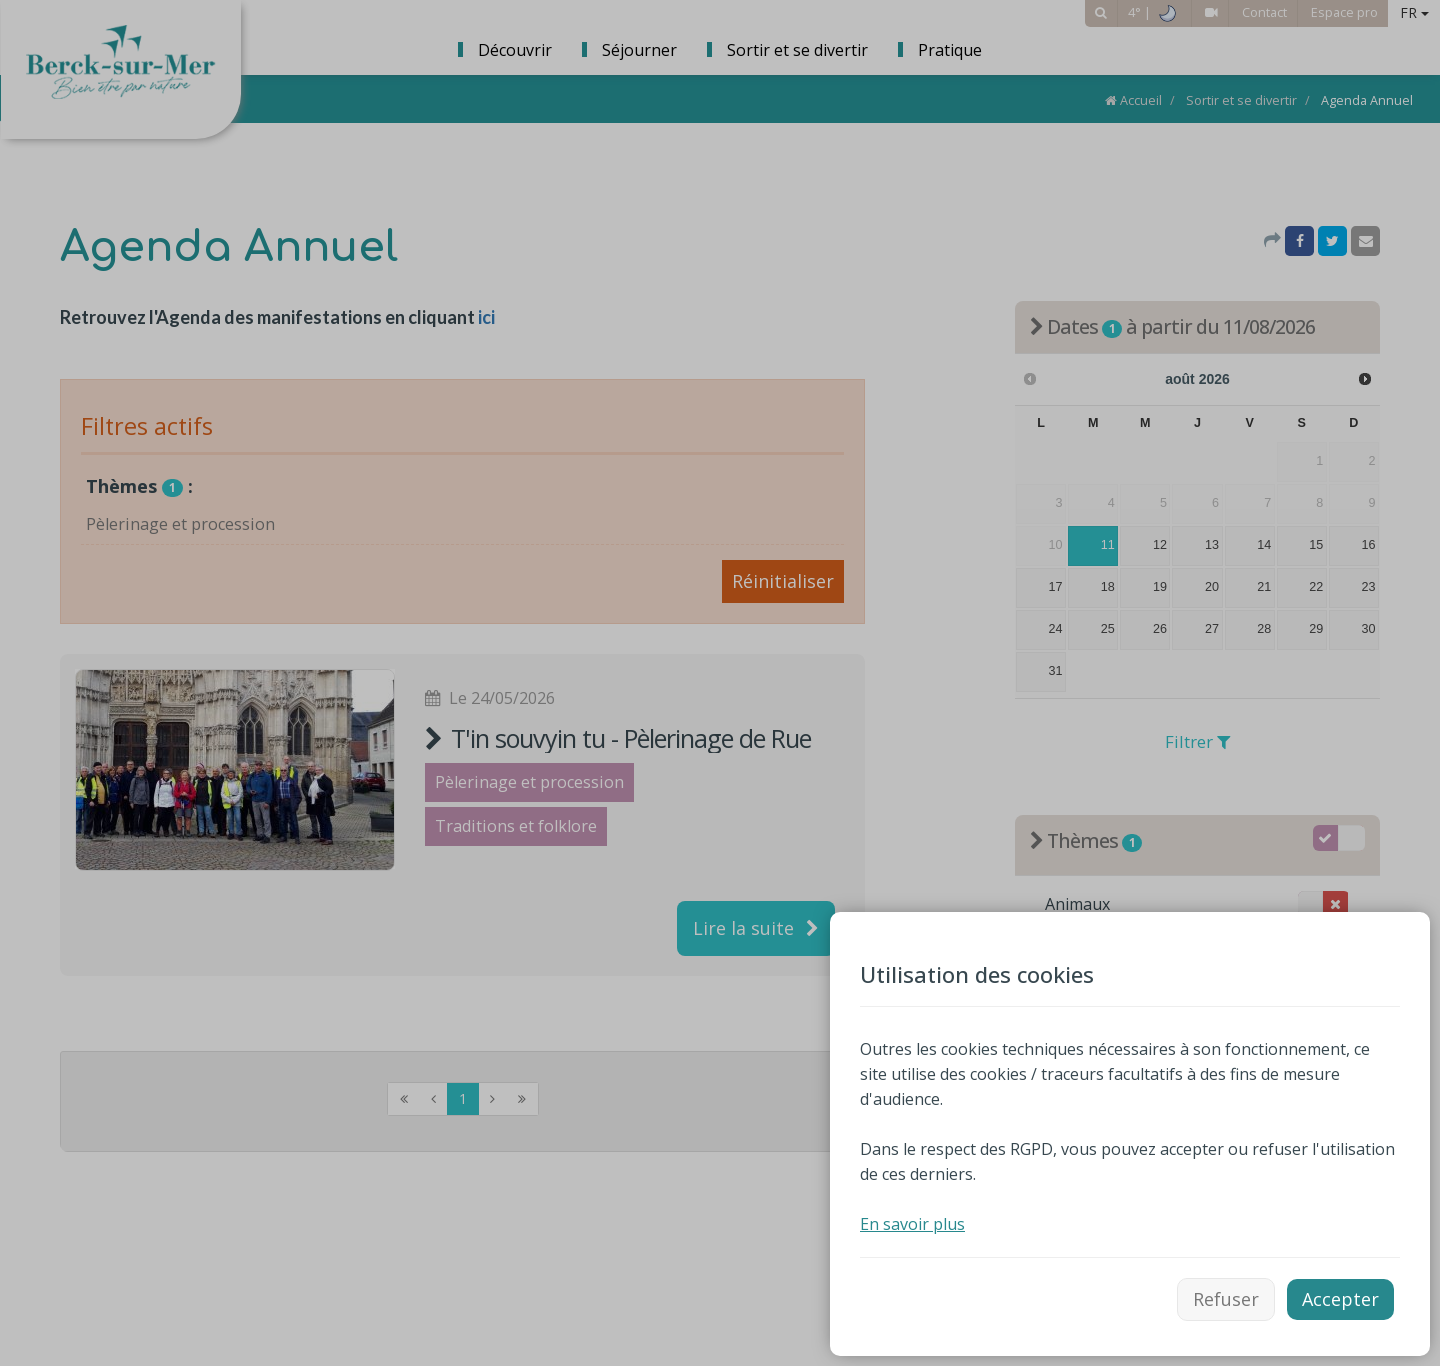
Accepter (1340, 1299)
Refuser (1226, 1299)
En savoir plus (912, 1224)
